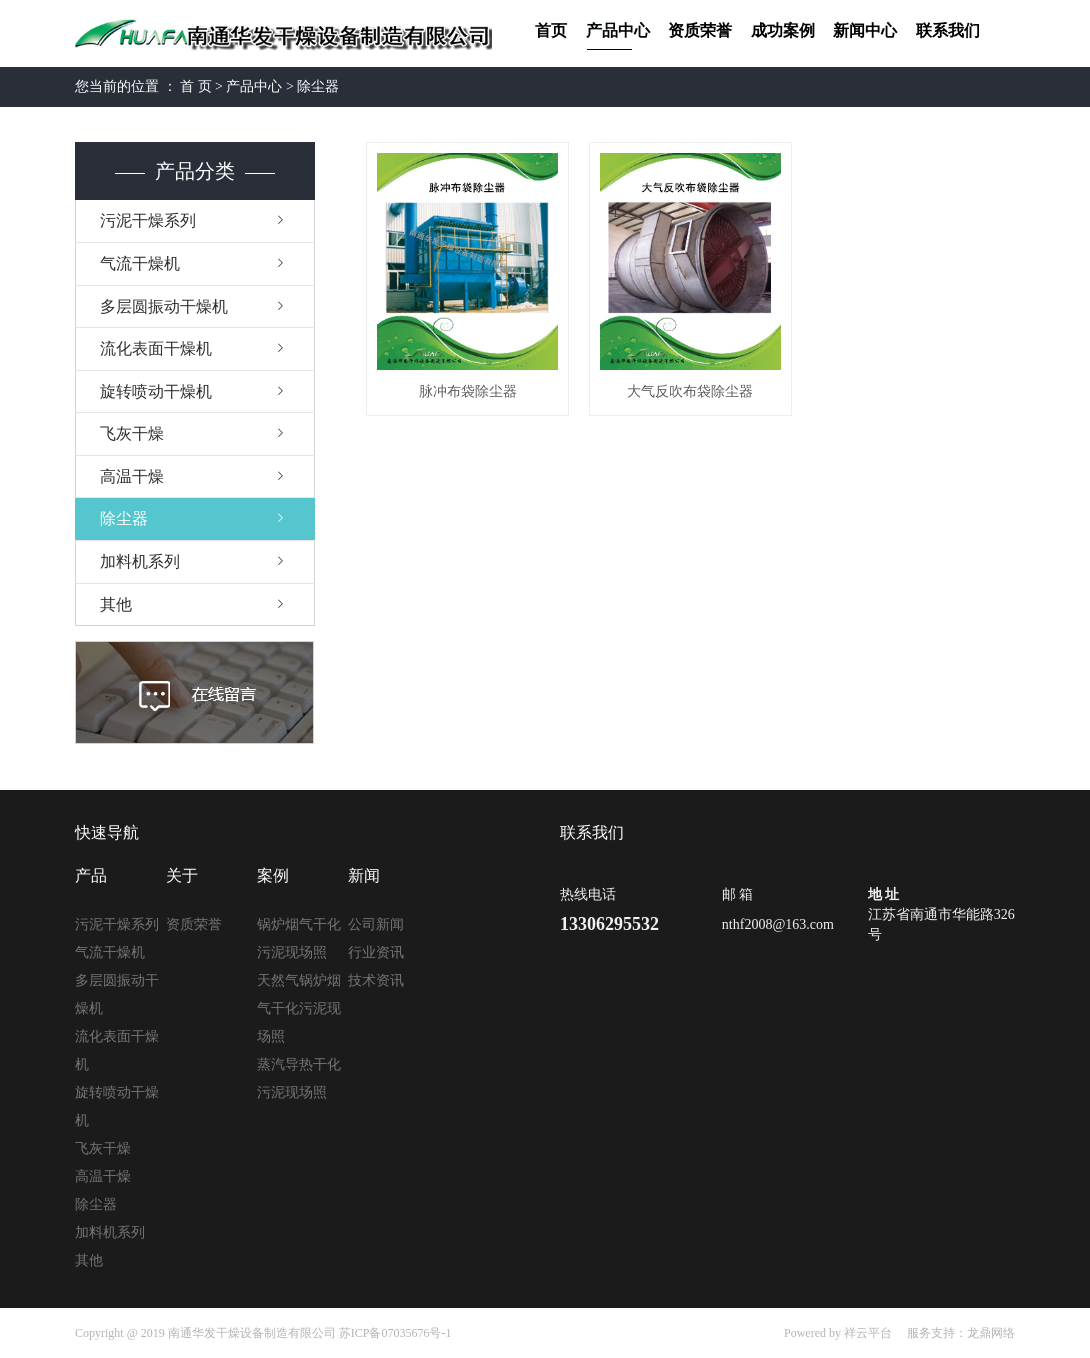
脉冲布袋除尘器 (468, 391)
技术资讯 (376, 980)
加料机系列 (140, 561)
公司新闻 (376, 924)
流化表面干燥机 (156, 348)
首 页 (196, 86)
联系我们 (948, 30)
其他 (116, 604)
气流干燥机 (140, 263)
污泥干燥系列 (148, 220)
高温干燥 (132, 476)
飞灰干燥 (132, 433)
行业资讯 (376, 952)
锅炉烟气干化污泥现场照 (299, 938)
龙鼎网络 (991, 1333)
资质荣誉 (700, 30)
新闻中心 (865, 30)
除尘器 (318, 86)
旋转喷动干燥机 (156, 391)
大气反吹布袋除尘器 (690, 391)
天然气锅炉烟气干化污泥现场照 (299, 1008)
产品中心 (618, 30)
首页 (551, 30)
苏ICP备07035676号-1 (395, 1333)
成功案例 (783, 30)
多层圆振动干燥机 (164, 306)
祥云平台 (868, 1333)
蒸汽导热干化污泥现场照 (299, 1078)
